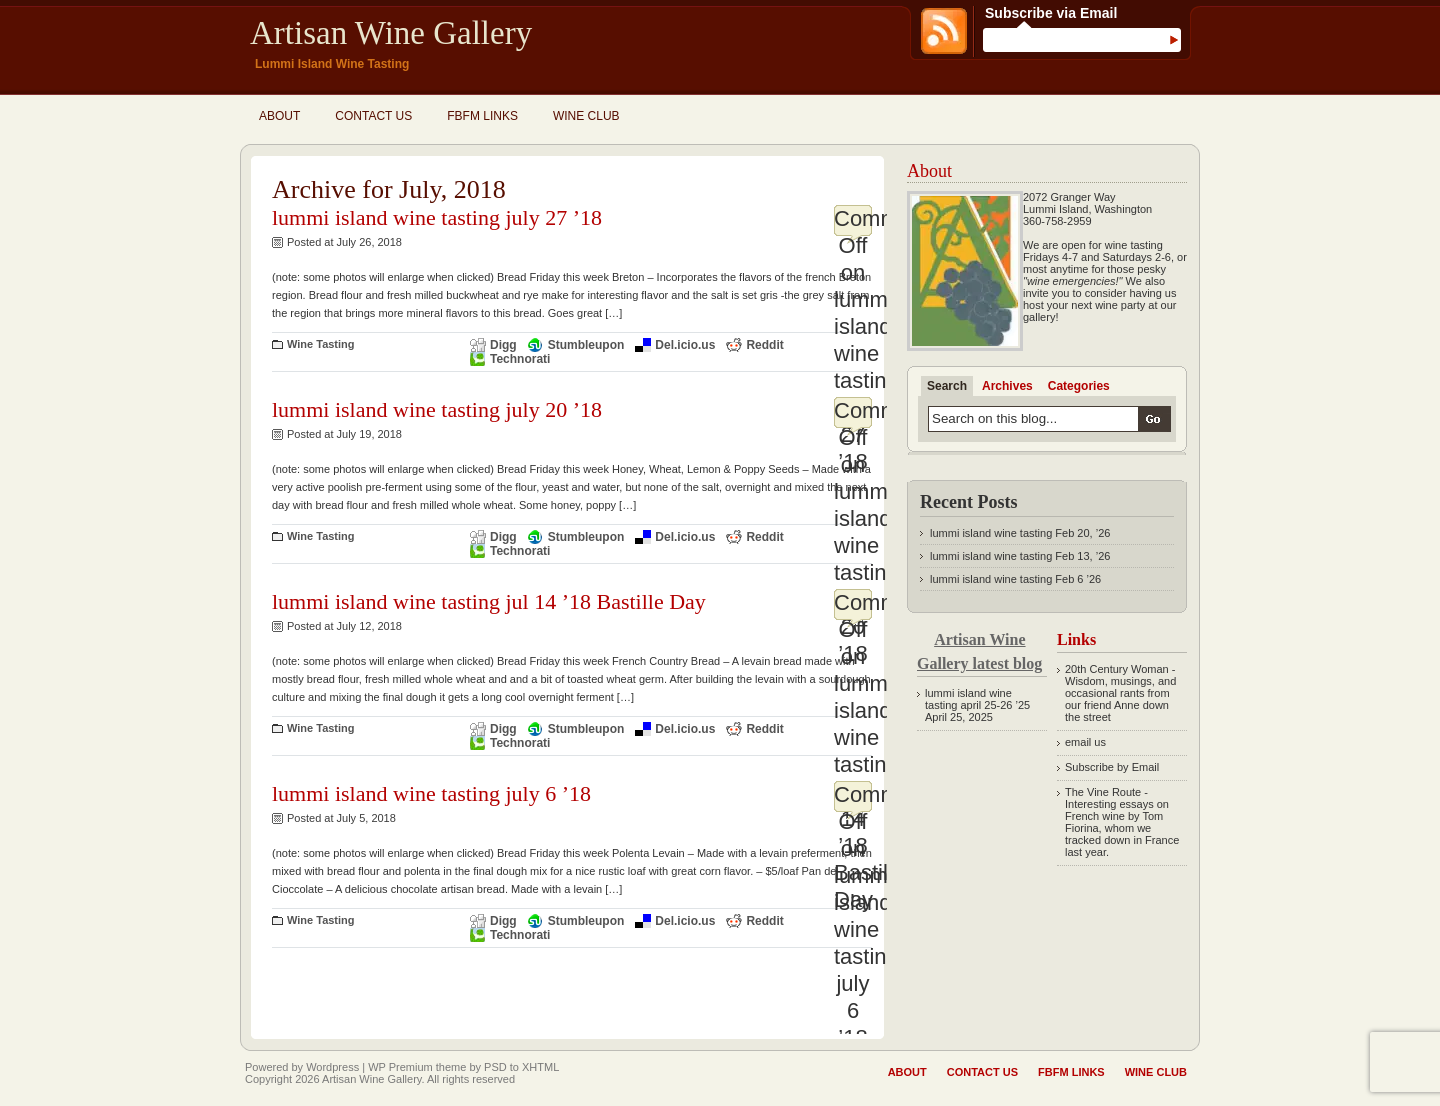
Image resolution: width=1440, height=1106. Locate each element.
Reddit (764, 345)
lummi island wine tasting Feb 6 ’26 (1015, 579)
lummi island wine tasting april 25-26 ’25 (977, 699)
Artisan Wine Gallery (391, 33)
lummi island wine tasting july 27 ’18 (437, 217)
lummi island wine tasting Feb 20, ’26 (1020, 533)
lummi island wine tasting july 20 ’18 (437, 409)
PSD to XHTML (521, 1067)
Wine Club (586, 116)
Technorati (520, 359)
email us (1085, 742)
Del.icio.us (685, 345)
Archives (1007, 386)
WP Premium (400, 1067)
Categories (1079, 386)
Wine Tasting (321, 344)
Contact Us (373, 116)
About (279, 116)
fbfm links (482, 116)
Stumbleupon (586, 345)
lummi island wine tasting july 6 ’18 (431, 793)
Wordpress (332, 1067)
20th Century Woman (1117, 669)
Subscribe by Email (1112, 767)
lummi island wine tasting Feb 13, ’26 (1020, 556)
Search (947, 386)
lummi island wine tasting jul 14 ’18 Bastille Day (489, 601)
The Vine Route (1103, 792)
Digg (503, 345)
